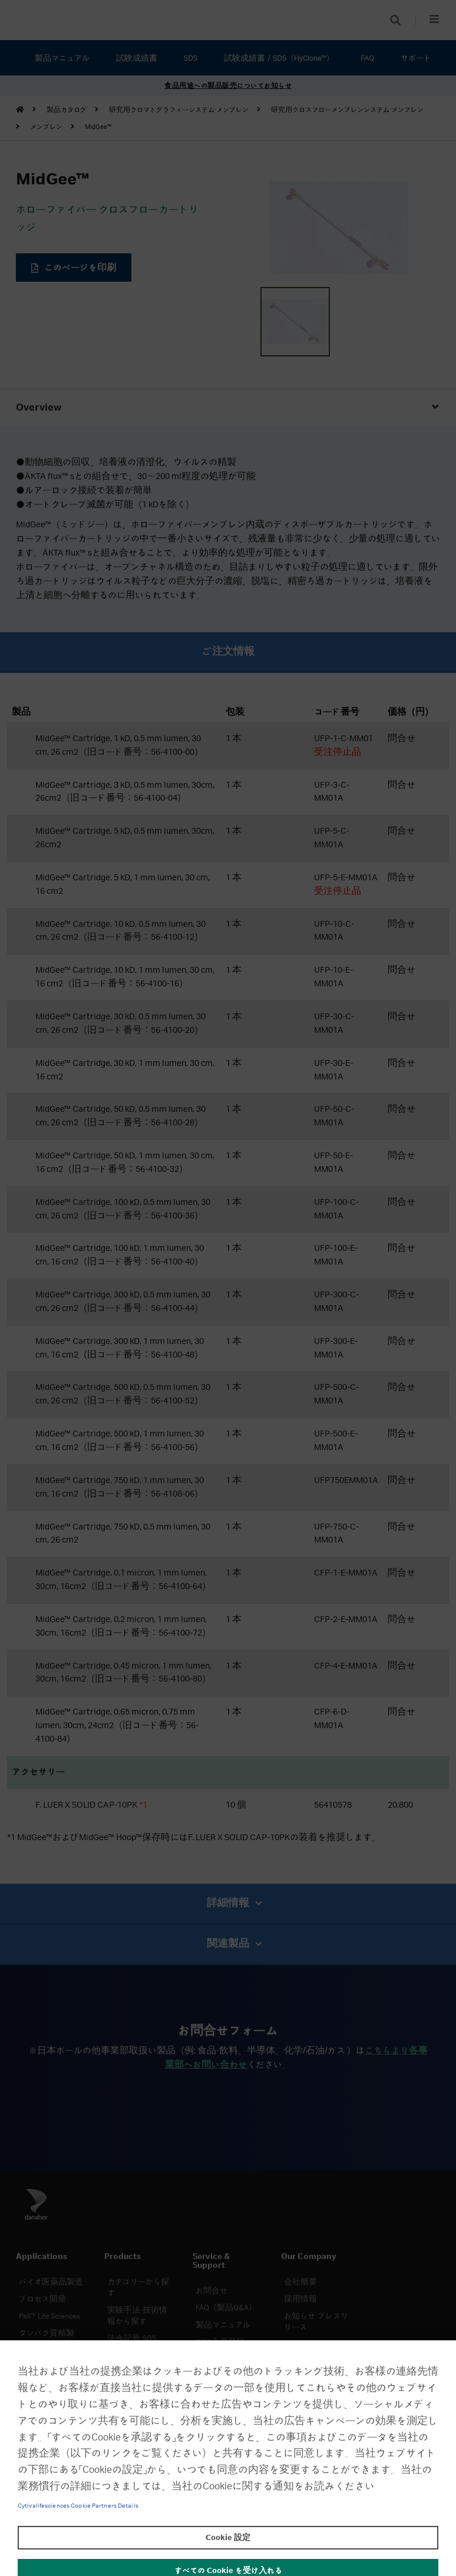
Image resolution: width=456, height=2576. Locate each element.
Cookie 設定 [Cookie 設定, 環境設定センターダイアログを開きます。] (228, 2538)
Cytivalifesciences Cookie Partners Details (78, 2505)
